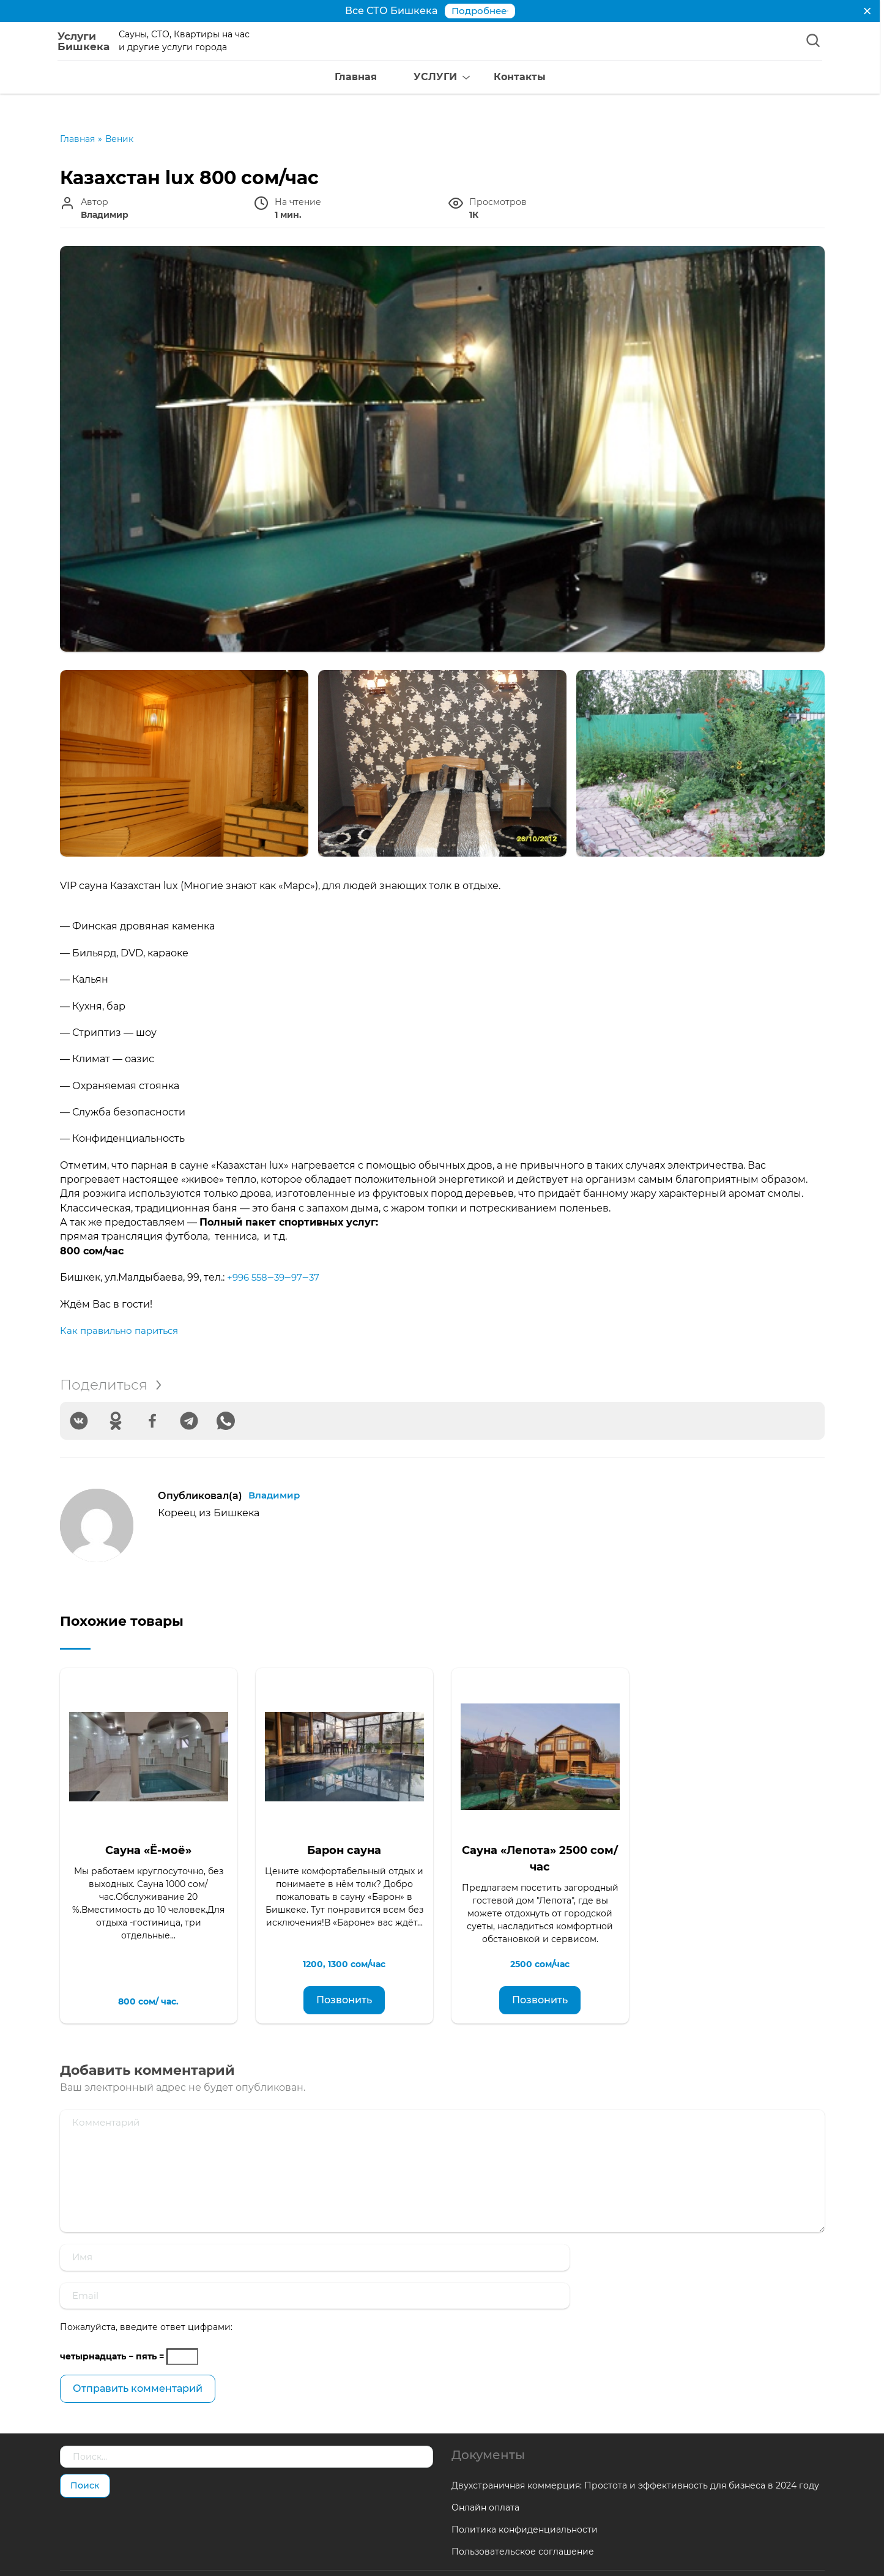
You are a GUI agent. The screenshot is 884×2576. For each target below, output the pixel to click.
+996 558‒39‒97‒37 (276, 1277)
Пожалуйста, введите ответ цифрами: (146, 2289)
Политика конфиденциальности (524, 2492)
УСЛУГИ (415, 79)
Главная (336, 79)
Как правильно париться (123, 1330)
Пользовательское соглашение (522, 2514)
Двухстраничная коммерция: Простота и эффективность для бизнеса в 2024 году (635, 2448)
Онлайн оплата (485, 2470)
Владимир (275, 1496)
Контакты (500, 79)
